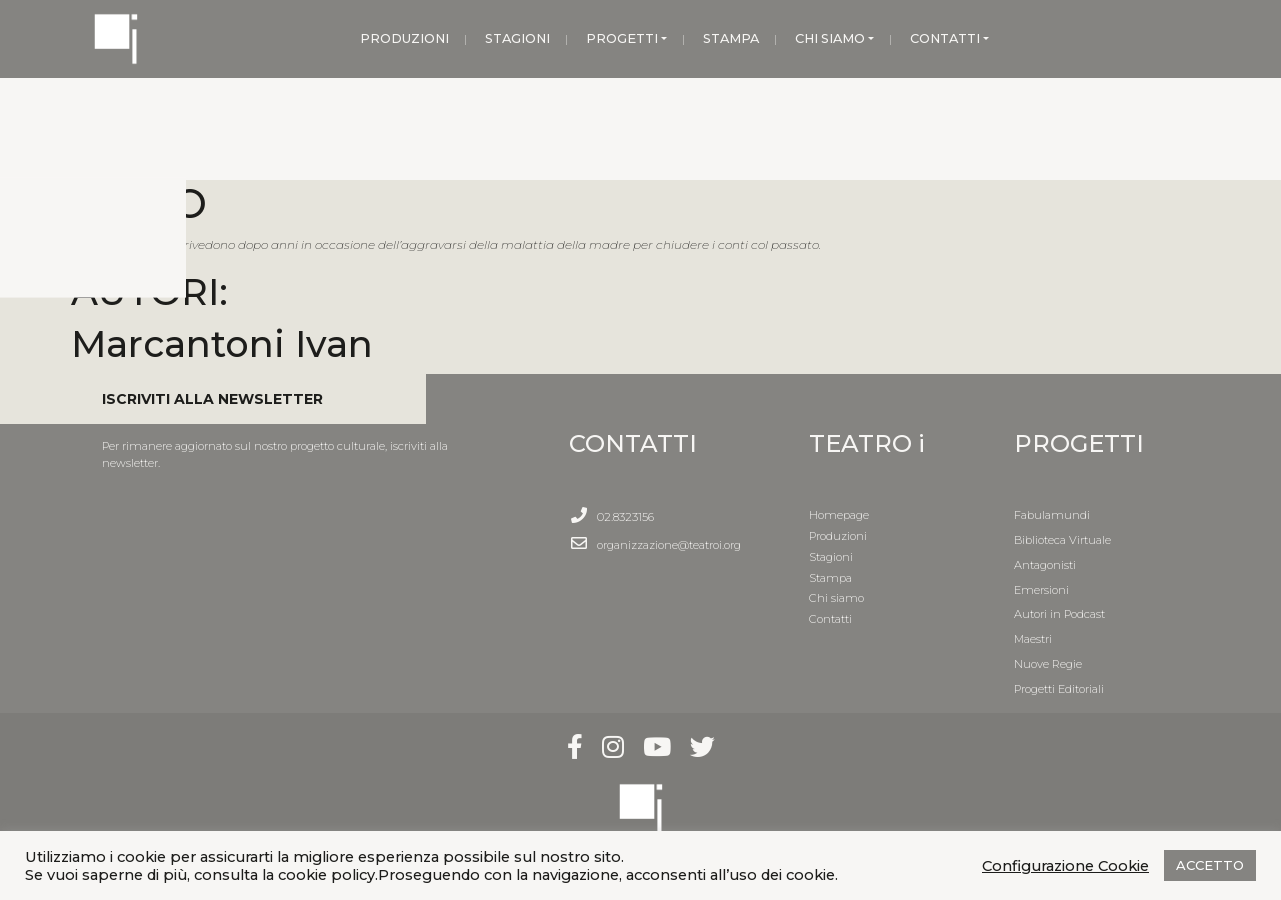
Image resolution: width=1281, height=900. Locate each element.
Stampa (830, 578)
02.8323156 (625, 517)
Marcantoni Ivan (222, 343)
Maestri (1033, 639)
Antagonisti (1045, 565)
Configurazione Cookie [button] (1065, 866)
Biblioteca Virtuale (1062, 540)
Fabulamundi (1052, 515)
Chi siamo (836, 598)
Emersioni (1041, 590)
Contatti (830, 619)
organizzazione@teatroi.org (669, 545)
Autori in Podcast (1059, 614)
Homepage (839, 515)
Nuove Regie (1048, 664)
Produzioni (838, 536)
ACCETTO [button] (1210, 865)
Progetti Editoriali (1059, 689)
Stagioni (831, 557)
